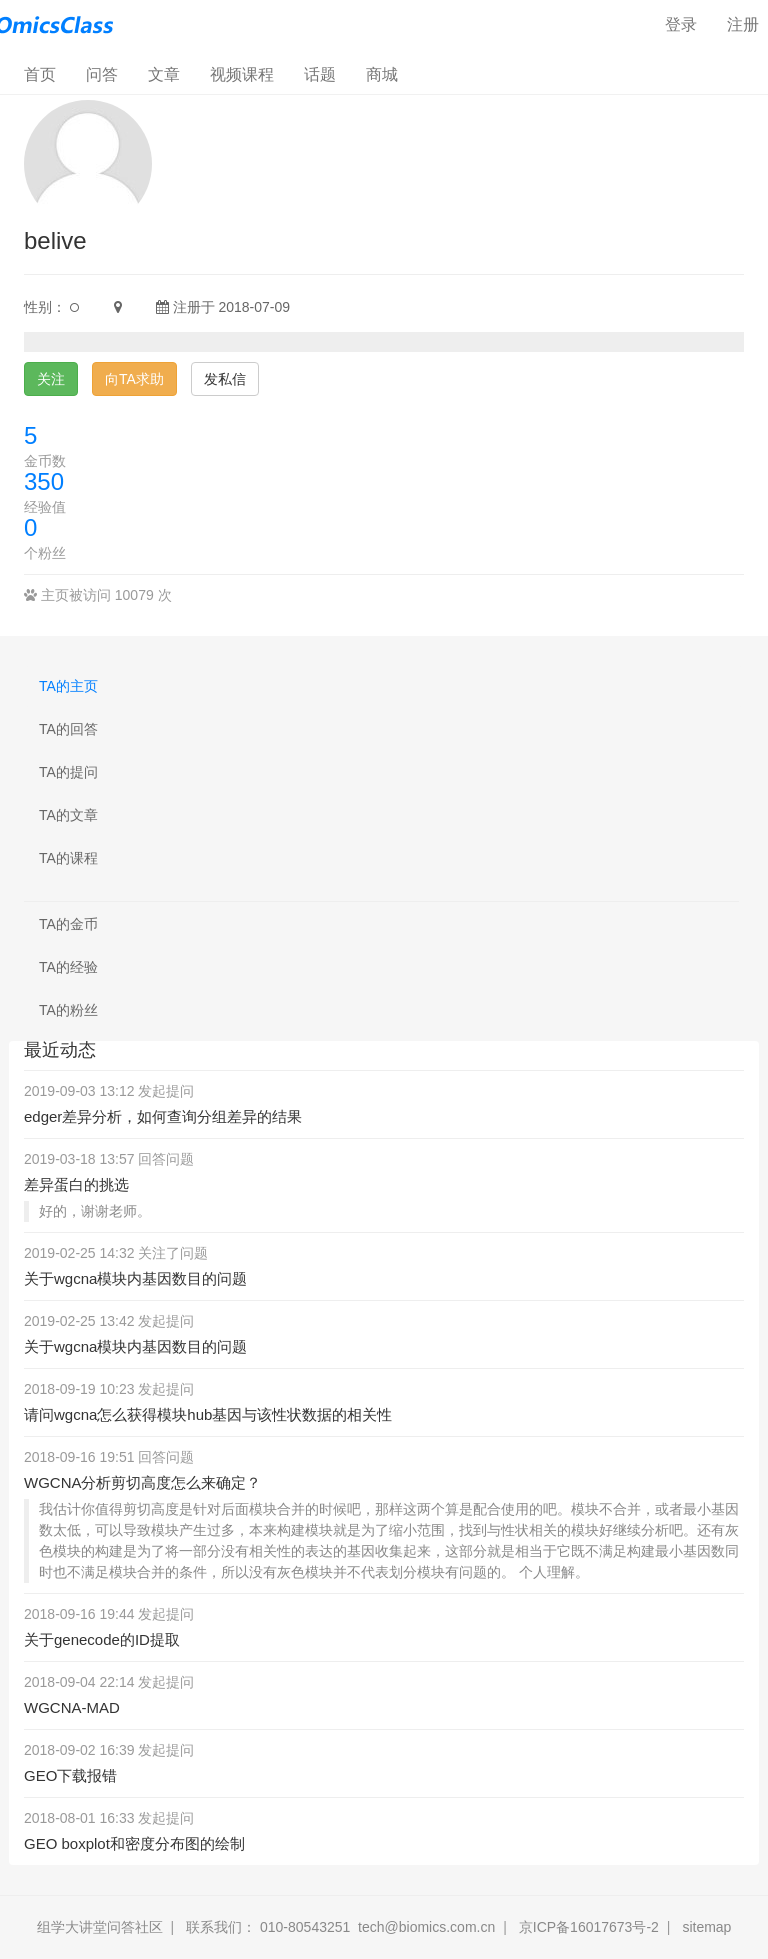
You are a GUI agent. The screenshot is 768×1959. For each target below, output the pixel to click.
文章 (164, 74)
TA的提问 (68, 772)
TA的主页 (68, 686)
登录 (681, 24)
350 (44, 481)
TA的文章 (68, 815)
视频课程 (242, 74)
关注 (51, 379)
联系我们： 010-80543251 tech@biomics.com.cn (340, 1927)
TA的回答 (68, 729)
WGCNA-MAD (72, 1707)
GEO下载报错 (70, 1775)
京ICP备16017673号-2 (589, 1927)
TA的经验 (68, 967)
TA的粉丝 (68, 1010)
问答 (102, 74)
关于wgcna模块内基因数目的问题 (135, 1278)
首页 (47, 73)
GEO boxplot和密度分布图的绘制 (134, 1843)
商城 (382, 74)
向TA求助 (134, 379)
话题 (320, 74)
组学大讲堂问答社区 (100, 1927)
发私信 (225, 379)
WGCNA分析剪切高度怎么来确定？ (143, 1482)
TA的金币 (68, 924)
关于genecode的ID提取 (102, 1639)
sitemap (706, 1927)
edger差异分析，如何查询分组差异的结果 (163, 1116)
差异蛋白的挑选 (76, 1184)
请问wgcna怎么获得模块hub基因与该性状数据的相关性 (208, 1414)
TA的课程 (68, 858)
